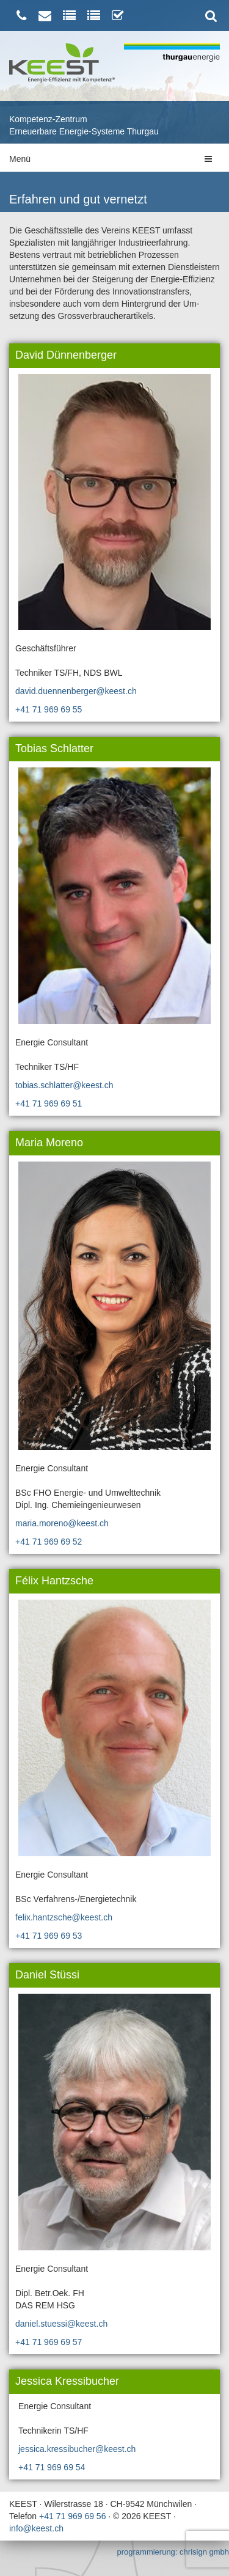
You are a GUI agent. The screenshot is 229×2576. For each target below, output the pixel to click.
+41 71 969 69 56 (72, 2516)
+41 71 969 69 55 (48, 709)
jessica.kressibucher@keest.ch (77, 2449)
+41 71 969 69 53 (48, 1936)
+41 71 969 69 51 (48, 1103)
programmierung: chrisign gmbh (173, 2551)
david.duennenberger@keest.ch (76, 691)
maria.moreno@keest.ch (62, 1523)
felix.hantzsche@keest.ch (63, 1917)
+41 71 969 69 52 (48, 1541)
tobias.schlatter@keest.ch (64, 1085)
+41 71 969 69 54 (51, 2467)
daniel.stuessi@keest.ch (61, 2324)
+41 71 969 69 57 (48, 2342)
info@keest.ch (36, 2528)
